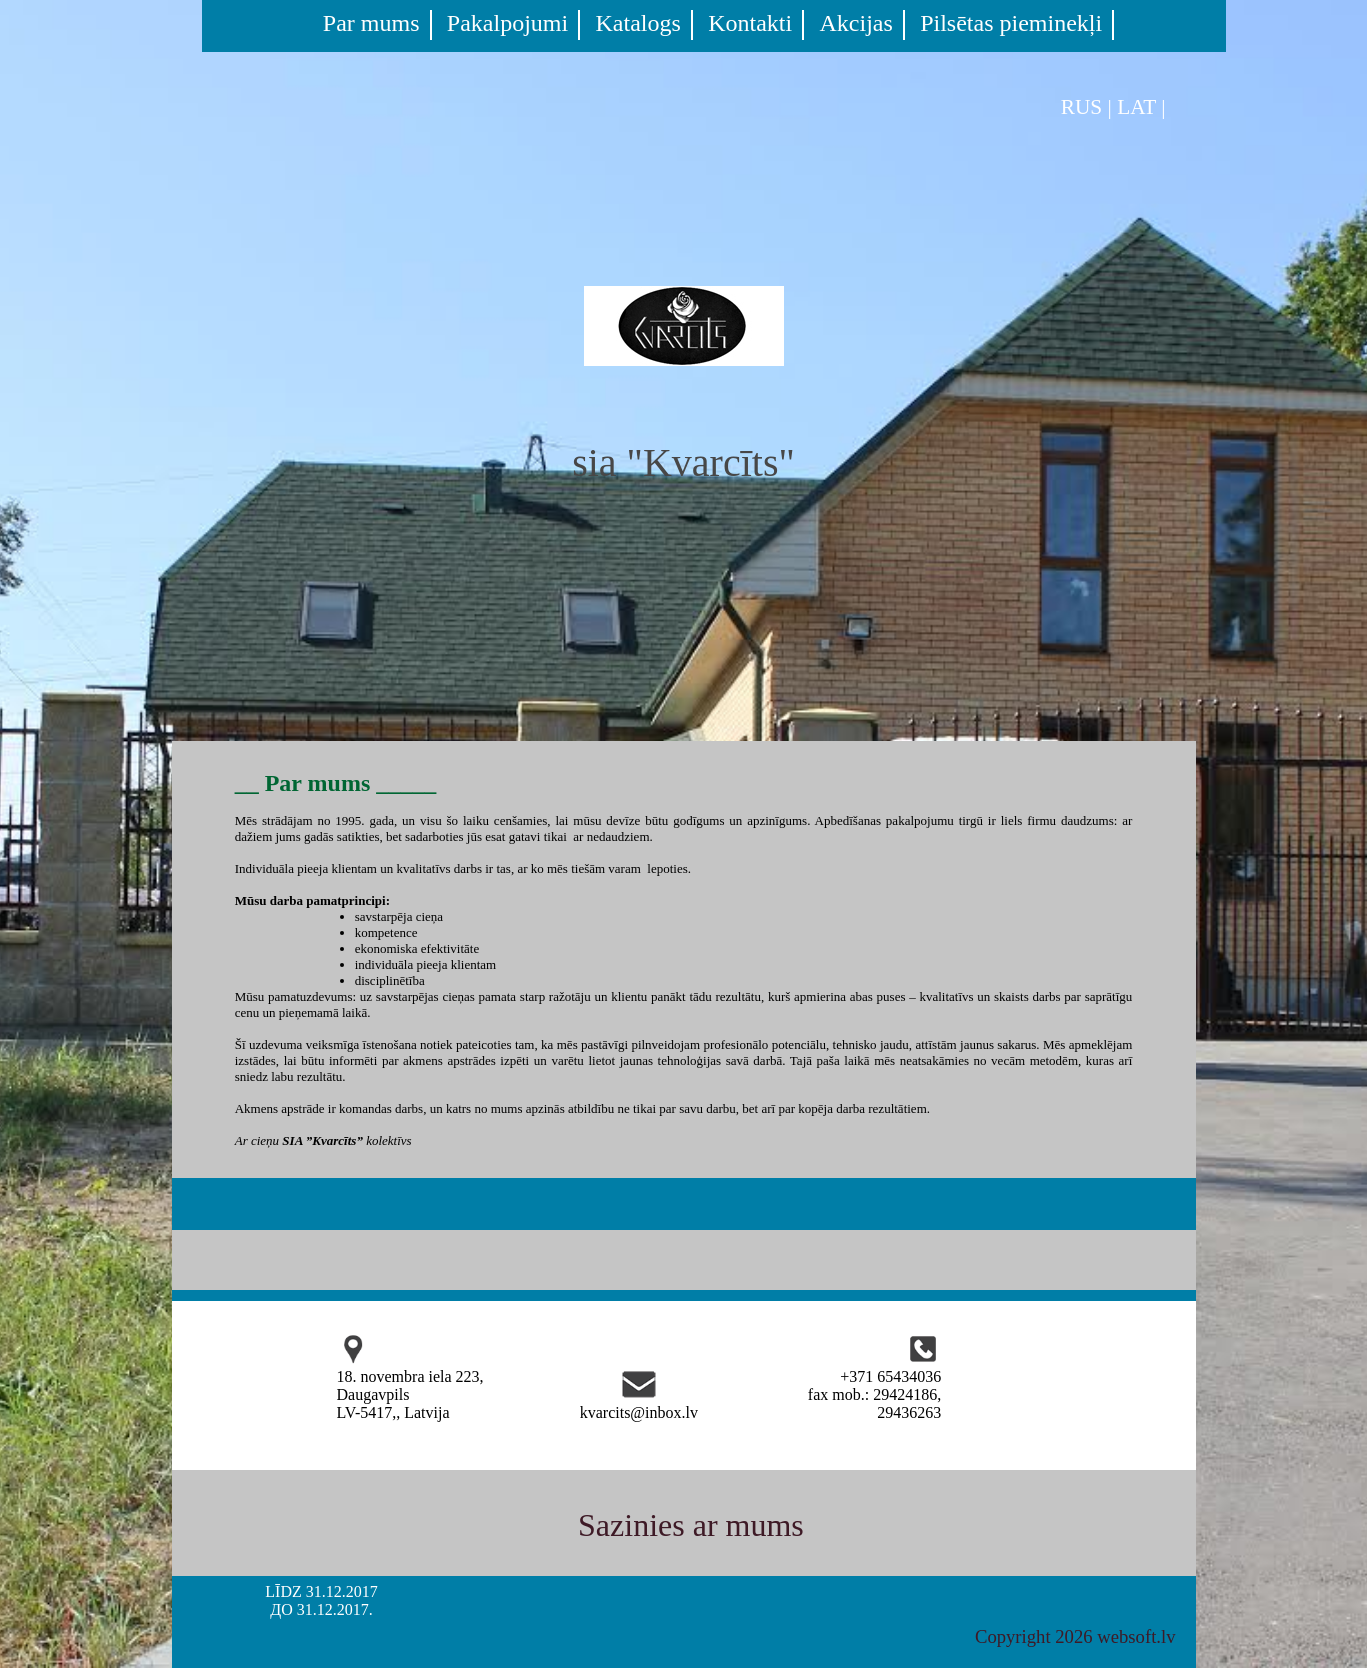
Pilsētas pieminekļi (1011, 23)
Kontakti (750, 23)
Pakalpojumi (507, 23)
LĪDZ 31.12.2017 (321, 1591)
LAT (1136, 107)
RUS (1082, 107)
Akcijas (856, 23)
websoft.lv (1136, 1636)
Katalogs (638, 23)
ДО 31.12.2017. (321, 1609)
